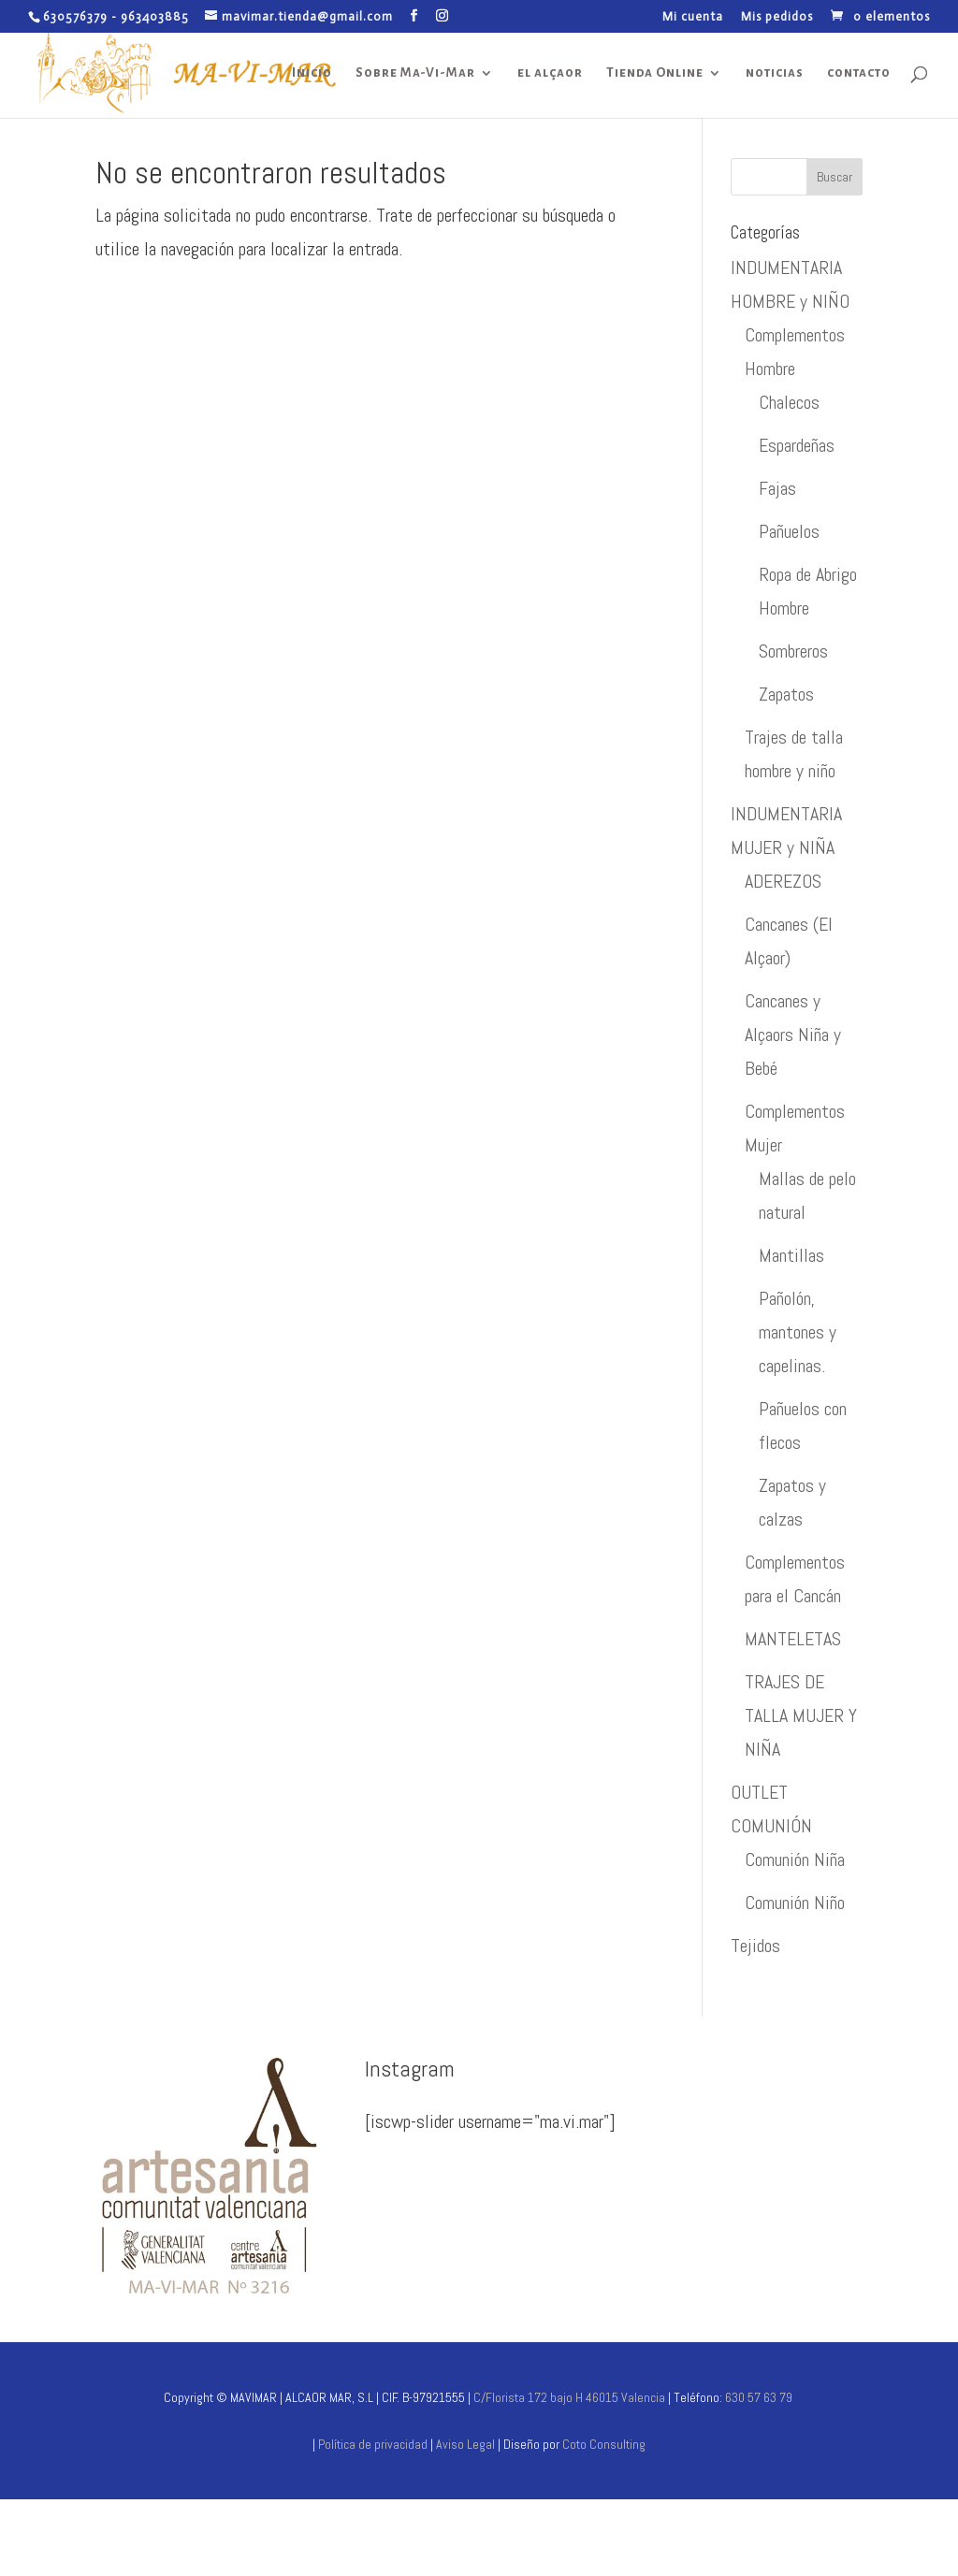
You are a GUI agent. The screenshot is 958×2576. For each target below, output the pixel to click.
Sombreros (793, 651)
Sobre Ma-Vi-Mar (415, 73)
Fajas (777, 488)
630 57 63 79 (758, 2397)
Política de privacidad (373, 2444)
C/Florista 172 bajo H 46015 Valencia (568, 2397)
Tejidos (755, 1945)
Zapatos (786, 694)
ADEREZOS (783, 881)
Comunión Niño (795, 1902)
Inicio (312, 73)
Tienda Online (655, 73)
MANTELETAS (793, 1639)
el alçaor (550, 73)
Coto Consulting (604, 2444)
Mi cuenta (692, 16)
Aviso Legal (467, 2444)
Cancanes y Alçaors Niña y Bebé (793, 1034)
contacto (859, 73)
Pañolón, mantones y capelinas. (797, 1332)
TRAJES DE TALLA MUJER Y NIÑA (801, 1715)
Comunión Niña (795, 1859)
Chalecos (789, 402)
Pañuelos (789, 531)
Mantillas (791, 1255)
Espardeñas (797, 445)
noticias (775, 73)
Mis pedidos (777, 16)
